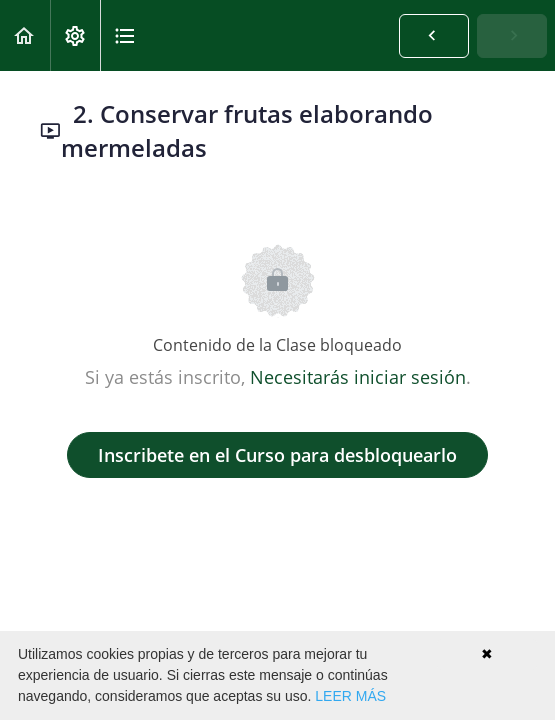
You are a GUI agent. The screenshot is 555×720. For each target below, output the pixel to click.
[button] (25, 35)
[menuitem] (75, 35)
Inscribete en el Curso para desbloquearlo (277, 455)
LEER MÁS (350, 696)
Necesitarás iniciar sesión (358, 377)
